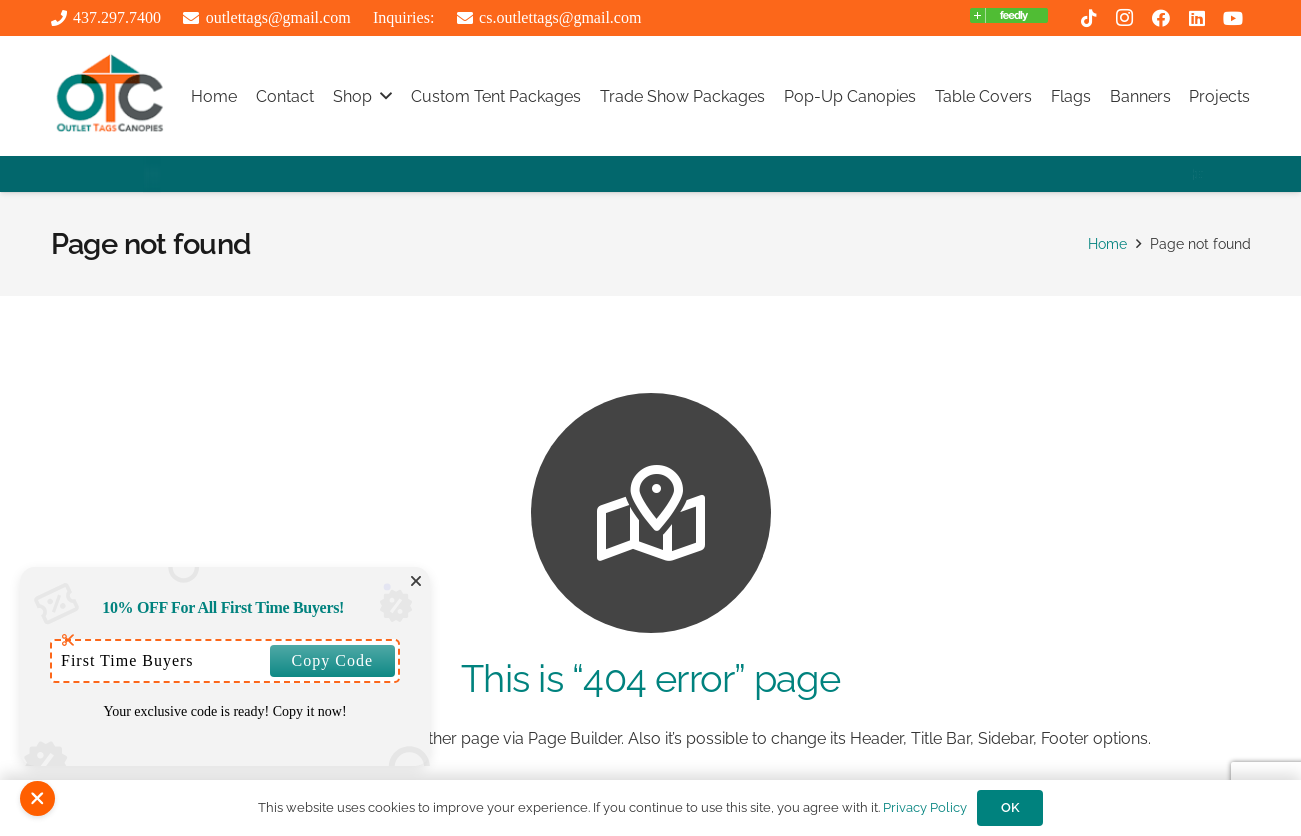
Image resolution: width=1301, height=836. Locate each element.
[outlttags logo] (110, 96)
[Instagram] (1125, 18)
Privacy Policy (925, 807)
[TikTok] (1089, 18)
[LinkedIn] (1197, 18)
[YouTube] (1233, 18)
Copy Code (332, 660)
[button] (386, 95)
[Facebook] (1161, 18)
